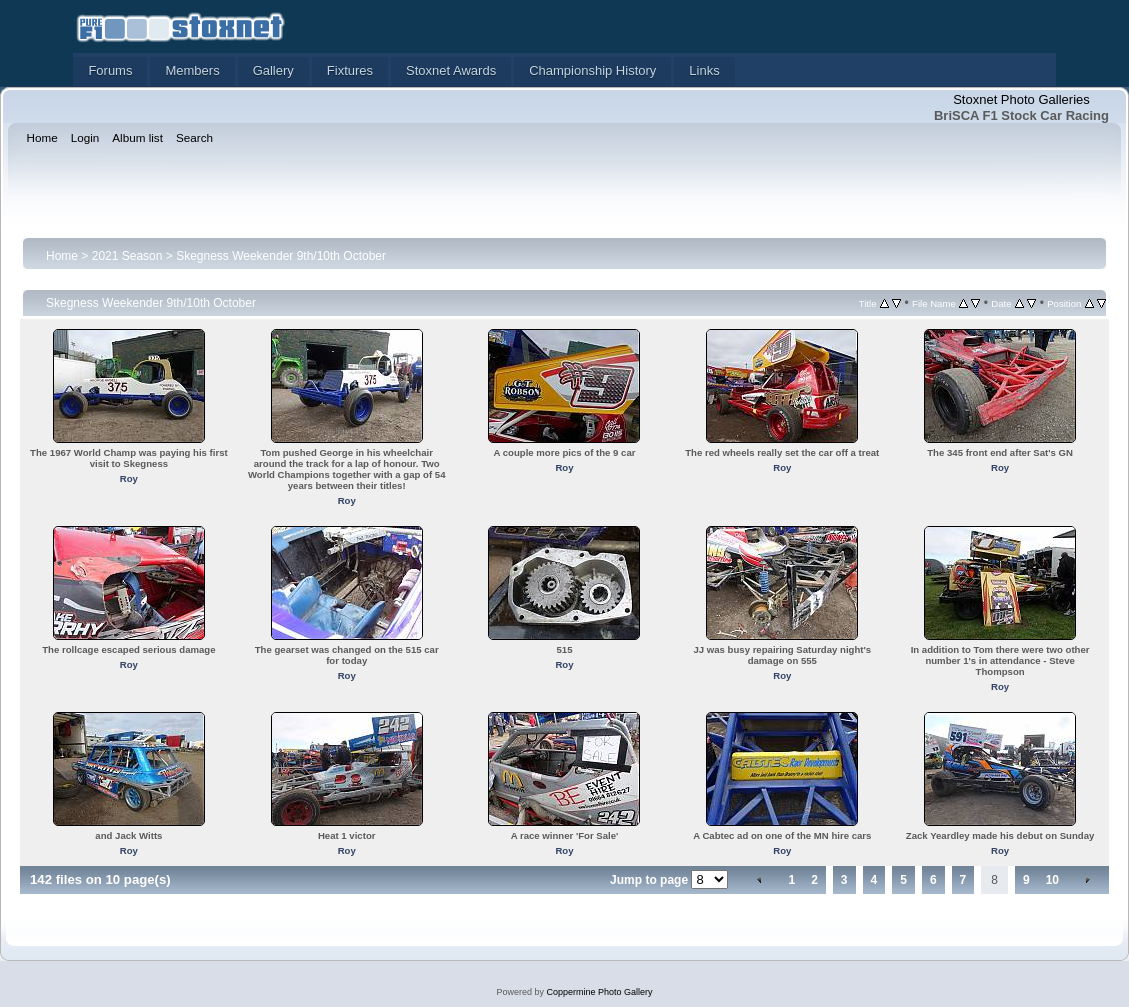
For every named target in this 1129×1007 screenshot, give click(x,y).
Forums (110, 70)
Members (192, 70)
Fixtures (350, 70)
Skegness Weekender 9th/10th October (281, 256)
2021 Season (127, 256)
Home (62, 256)
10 (1052, 880)
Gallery (273, 70)
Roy (129, 478)
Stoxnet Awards (451, 70)
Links (704, 70)
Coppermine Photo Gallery (599, 992)
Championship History (592, 70)
